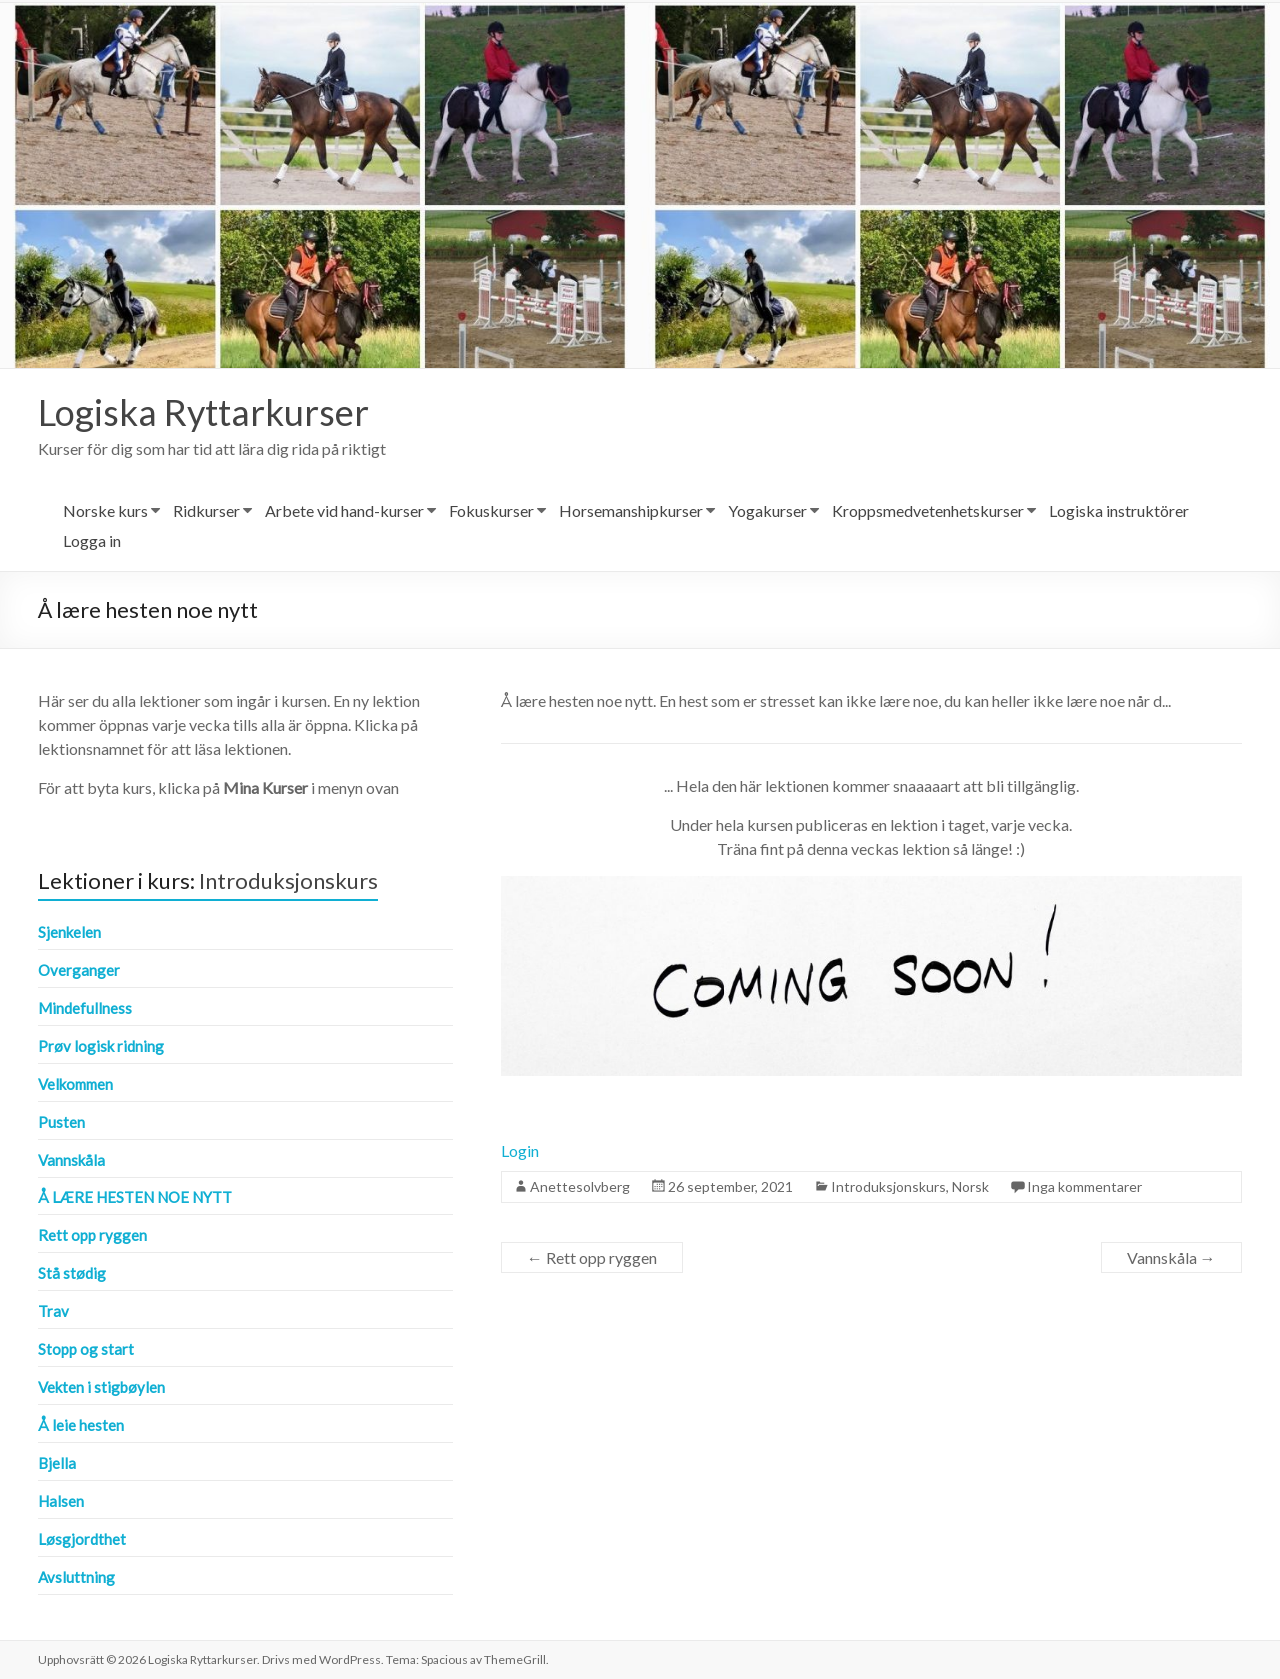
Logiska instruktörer (1119, 510)
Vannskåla (1171, 1257)
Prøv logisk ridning (101, 1046)
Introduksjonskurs (888, 1186)
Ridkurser (206, 510)
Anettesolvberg (580, 1186)
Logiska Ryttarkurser (203, 412)
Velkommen (75, 1084)
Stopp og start (86, 1349)
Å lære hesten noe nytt (135, 1197)
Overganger (79, 970)
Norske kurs (105, 510)
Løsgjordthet (82, 1539)
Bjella (57, 1463)
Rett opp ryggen (592, 1257)
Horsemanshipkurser (631, 510)
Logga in (92, 540)
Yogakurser (767, 510)
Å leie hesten (81, 1425)
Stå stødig (72, 1273)
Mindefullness (85, 1008)
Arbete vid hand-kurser (344, 510)
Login (520, 1150)
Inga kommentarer (1084, 1186)
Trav (53, 1311)
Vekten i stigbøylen (101, 1387)
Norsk (970, 1186)
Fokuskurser (491, 510)
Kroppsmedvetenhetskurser (928, 510)
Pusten (61, 1122)
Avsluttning (76, 1577)
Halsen (61, 1501)
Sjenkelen (69, 932)
